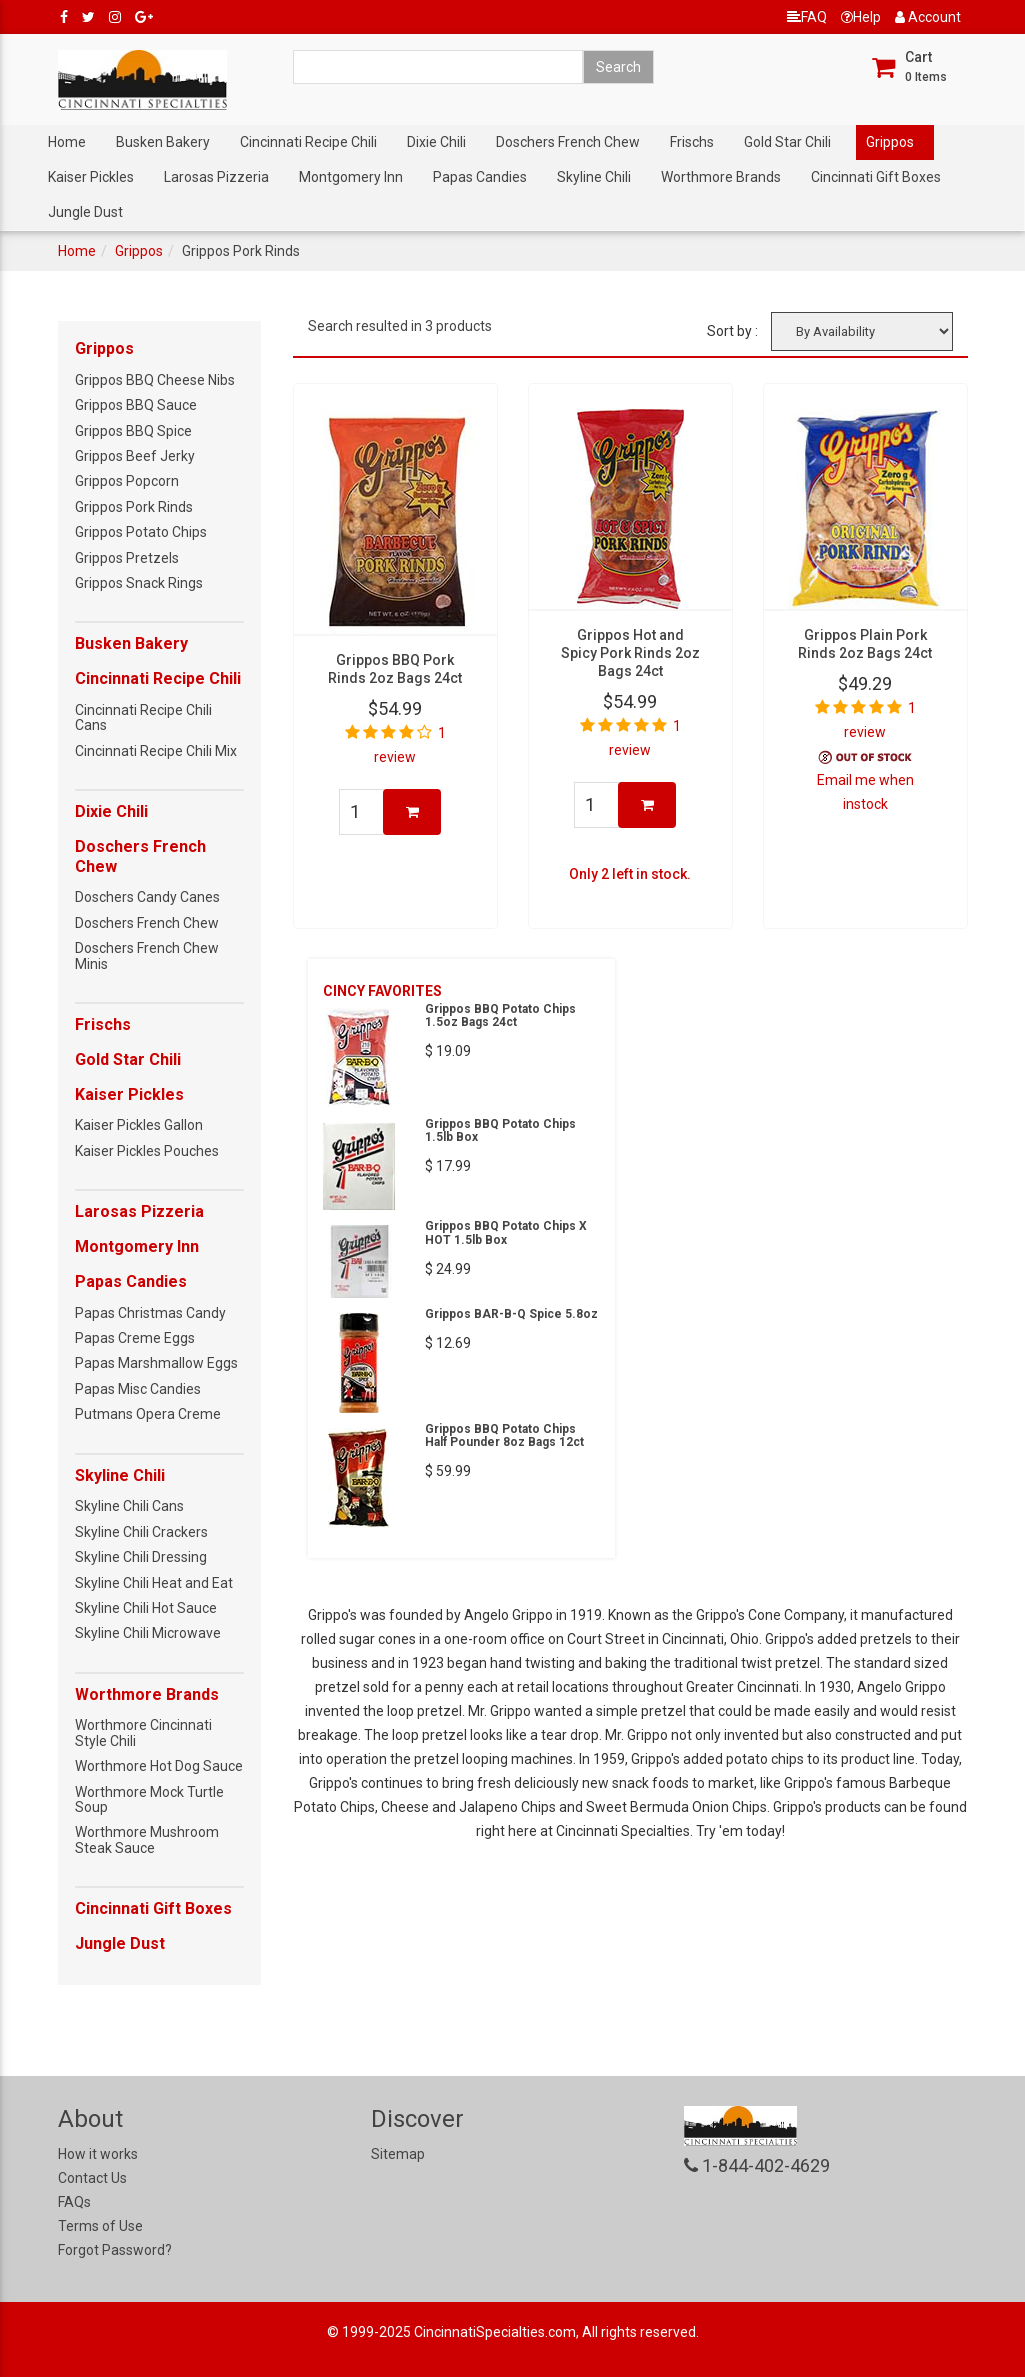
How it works (98, 2154)
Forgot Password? (115, 2250)
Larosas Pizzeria (216, 177)
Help (861, 17)
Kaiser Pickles (91, 177)
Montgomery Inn (351, 177)
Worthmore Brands (721, 177)
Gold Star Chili (787, 142)
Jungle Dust (85, 212)
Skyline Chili (594, 177)
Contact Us (92, 2178)
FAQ (807, 17)
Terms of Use (100, 2226)
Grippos (890, 142)
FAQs (74, 2202)
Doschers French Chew (568, 142)
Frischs (692, 142)
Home (67, 142)
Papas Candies (480, 177)
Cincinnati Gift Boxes (876, 177)
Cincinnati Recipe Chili (308, 142)
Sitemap (398, 2154)
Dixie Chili (436, 142)
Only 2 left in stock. (630, 874)
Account (928, 17)
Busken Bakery (163, 142)
